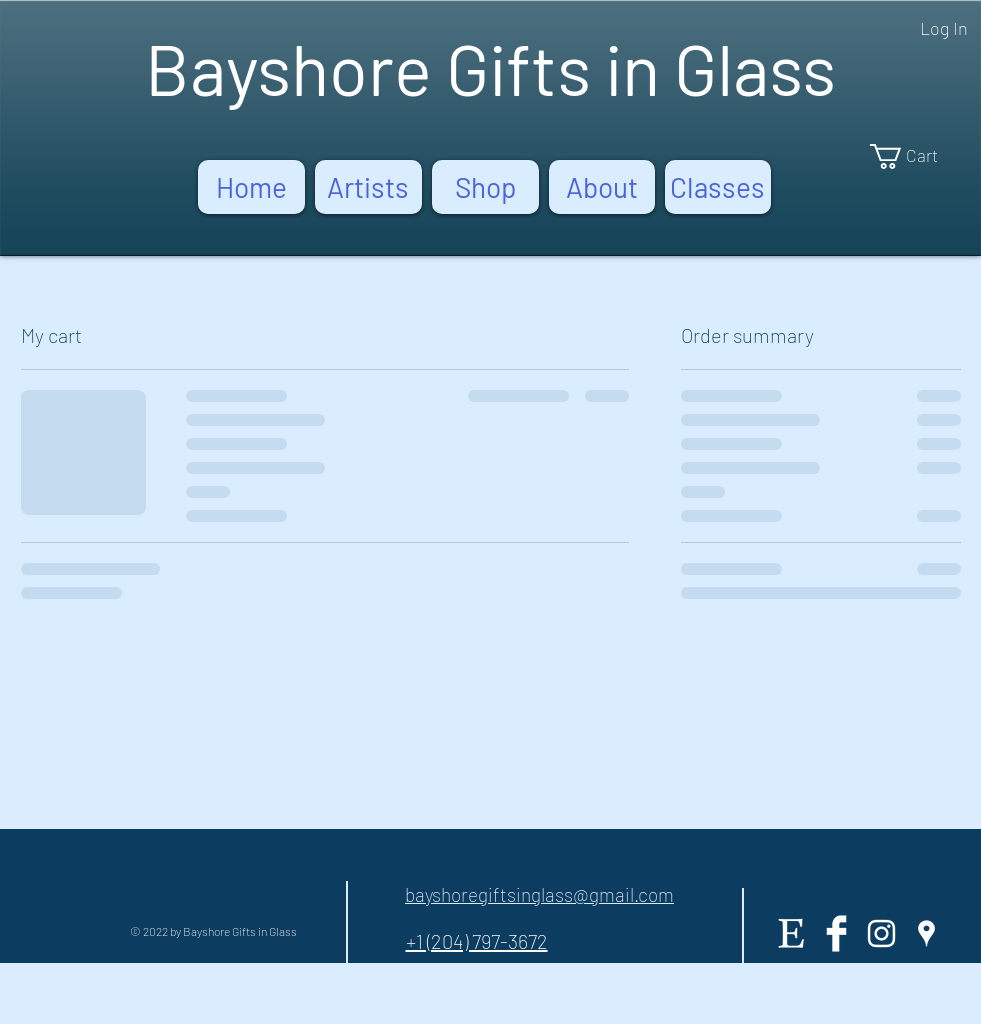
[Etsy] (791, 933)
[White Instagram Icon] (881, 933)
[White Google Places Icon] (926, 933)
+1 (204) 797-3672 (477, 941)
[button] (917, 156)
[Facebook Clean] (836, 933)
